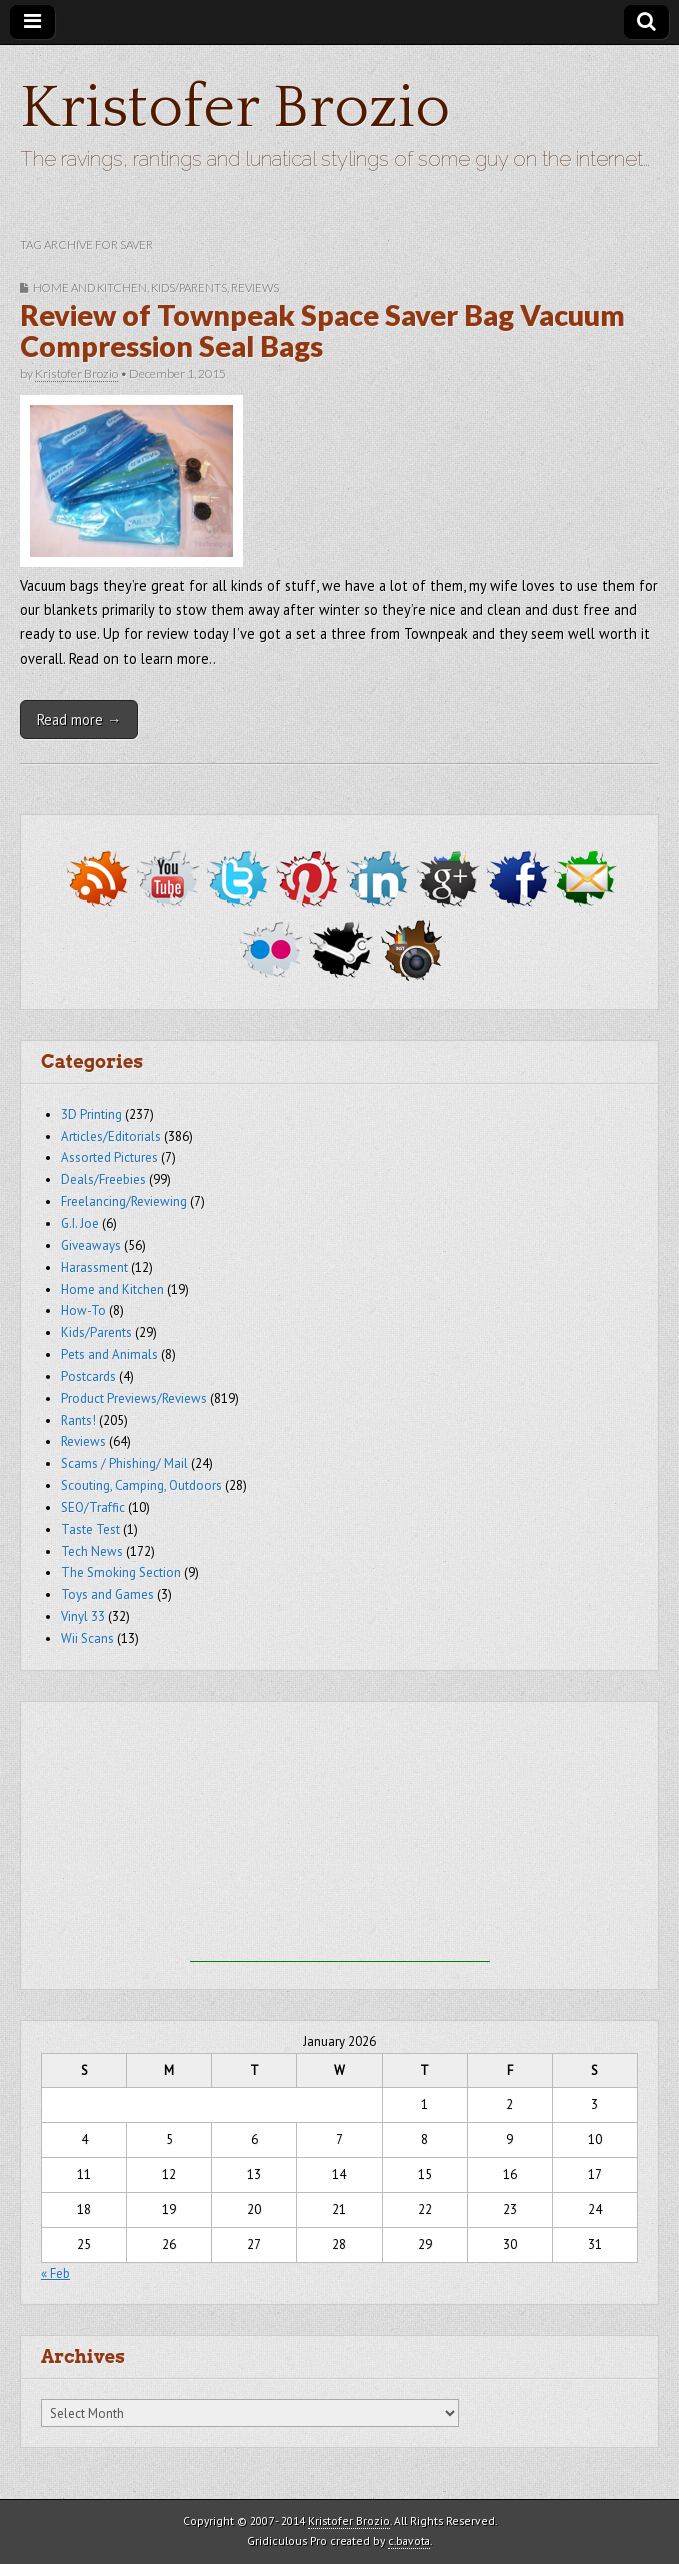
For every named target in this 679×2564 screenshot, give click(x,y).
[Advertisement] (340, 1837)
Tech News (92, 1551)
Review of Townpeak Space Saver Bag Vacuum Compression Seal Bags (322, 331)
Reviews (255, 287)
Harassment (94, 1267)
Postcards (88, 1376)
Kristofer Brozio (235, 108)
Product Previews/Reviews (134, 1398)
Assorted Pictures (109, 1157)
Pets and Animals (109, 1354)
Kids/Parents (189, 287)
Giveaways (91, 1245)
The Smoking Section (121, 1572)
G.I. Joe (80, 1223)
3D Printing (91, 1114)
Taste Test (90, 1529)
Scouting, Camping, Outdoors (141, 1485)
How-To (83, 1310)
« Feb (55, 2273)
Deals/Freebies (103, 1179)
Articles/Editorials (111, 1136)
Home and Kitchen (90, 287)
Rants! (78, 1420)
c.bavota (409, 2540)
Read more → (79, 719)
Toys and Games (107, 1594)
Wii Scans (87, 1638)
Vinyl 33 (83, 1616)
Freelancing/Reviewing (124, 1201)
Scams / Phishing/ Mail (124, 1463)
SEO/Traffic (93, 1507)
